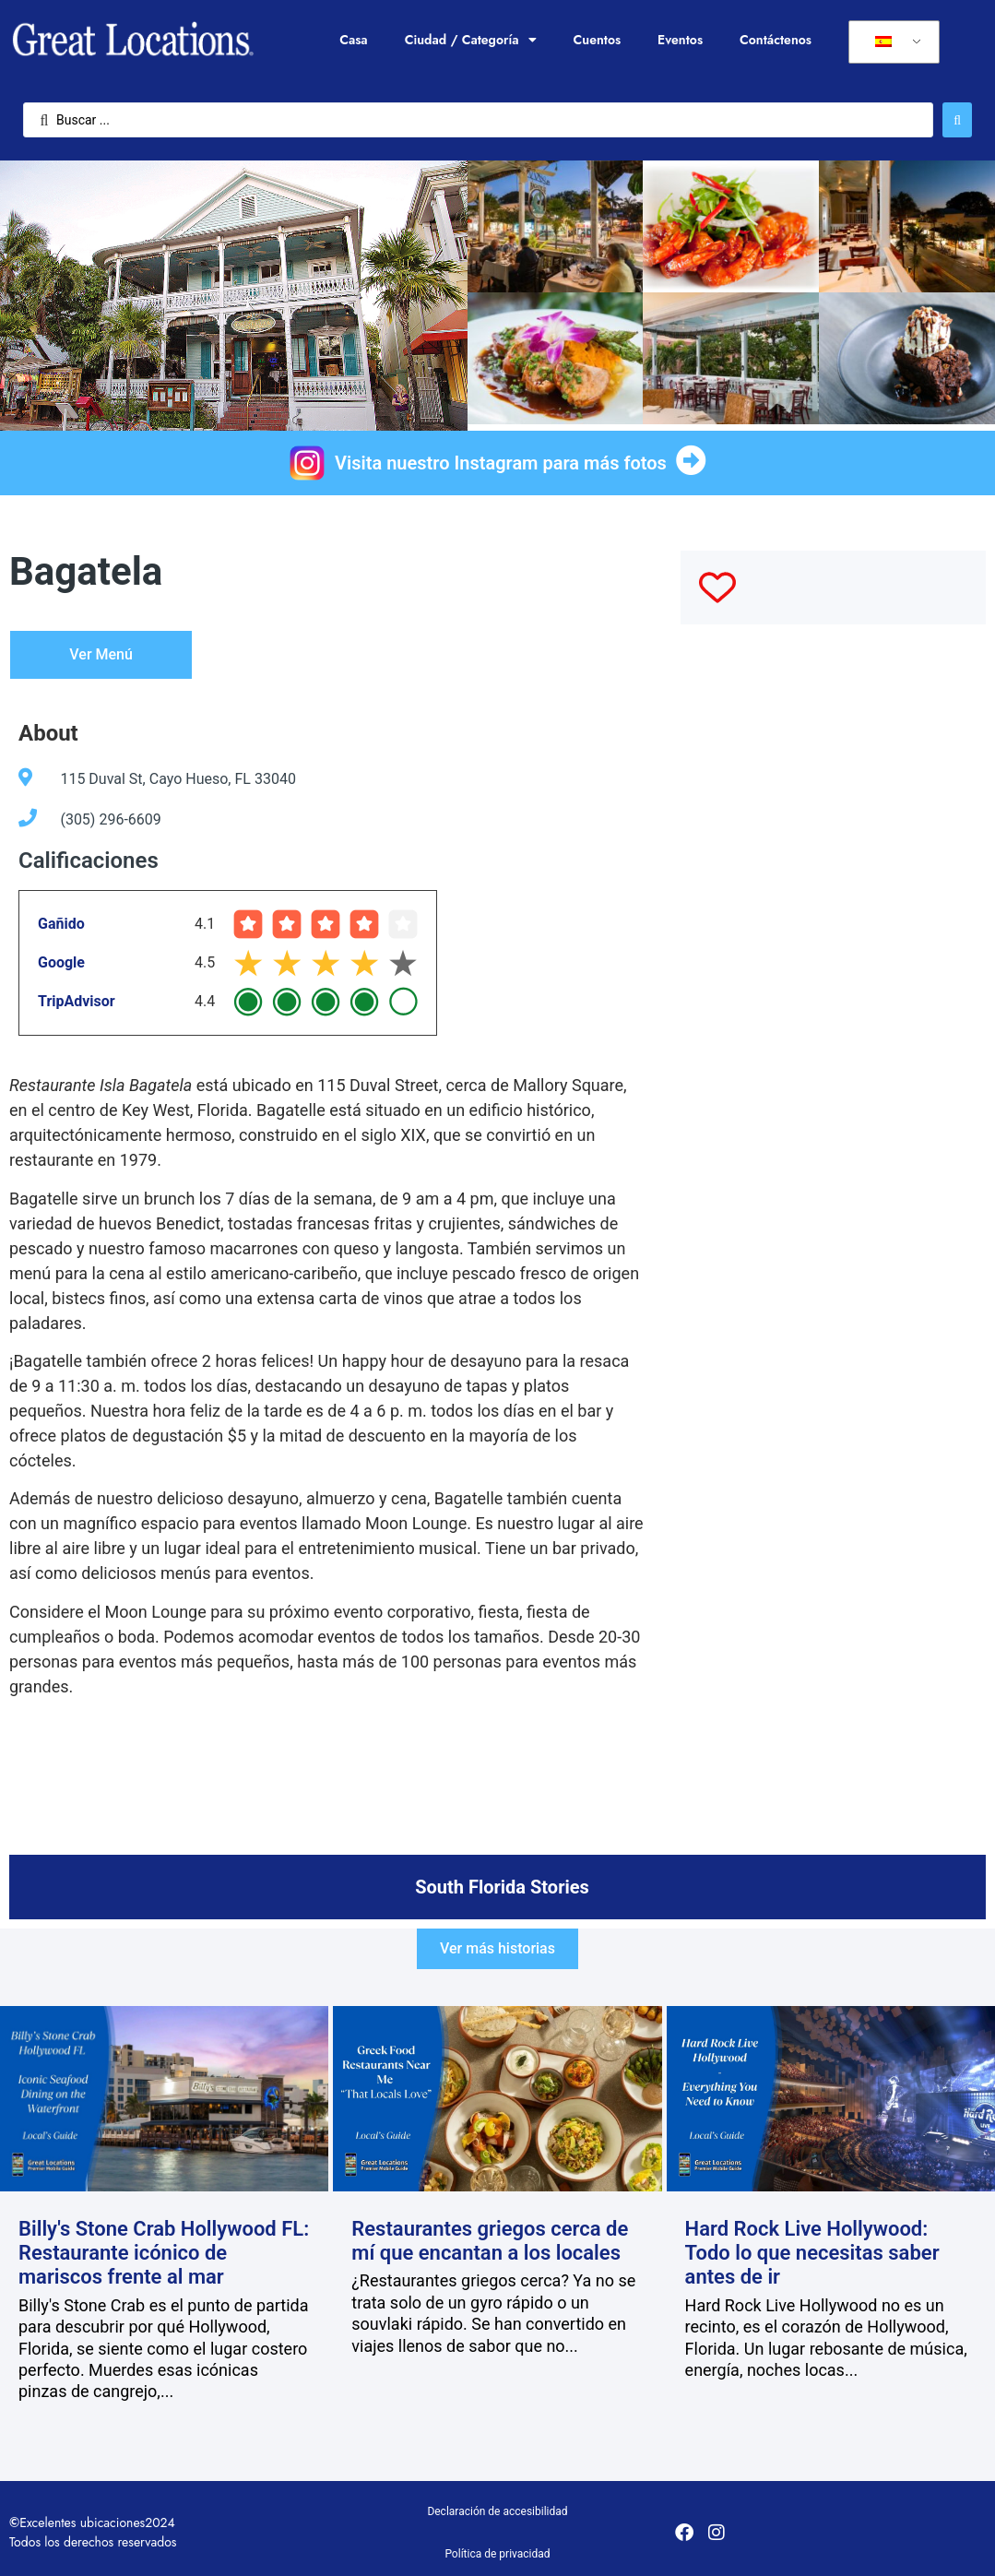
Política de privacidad (497, 2553)
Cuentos (598, 39)
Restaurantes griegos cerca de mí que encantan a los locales (489, 2240)
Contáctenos (775, 39)
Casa (353, 39)
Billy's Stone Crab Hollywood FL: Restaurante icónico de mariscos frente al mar (163, 2253)
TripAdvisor (76, 1001)
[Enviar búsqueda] (957, 119)
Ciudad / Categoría (471, 39)
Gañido (61, 923)
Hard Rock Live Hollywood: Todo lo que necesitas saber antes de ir (812, 2253)
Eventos (680, 39)
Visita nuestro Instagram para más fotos (501, 463)
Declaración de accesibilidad (497, 2511)
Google (61, 962)
